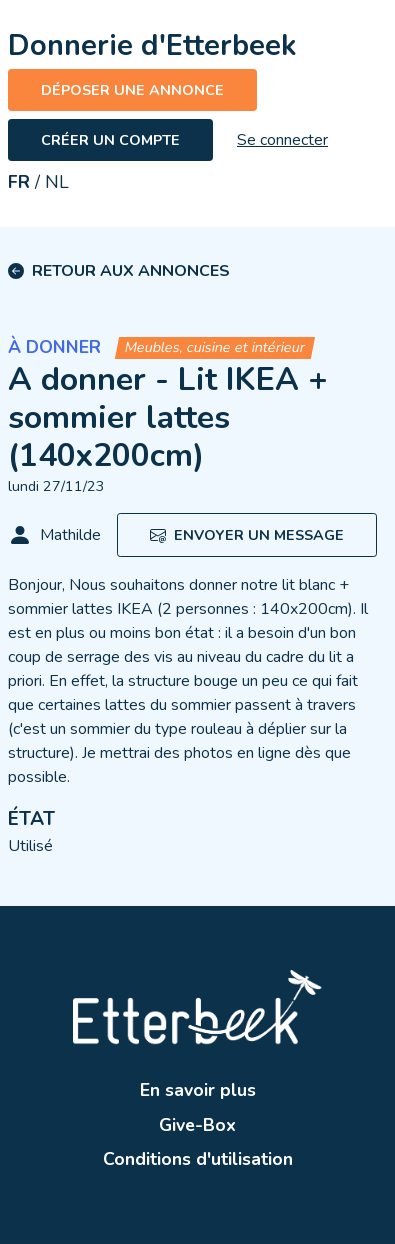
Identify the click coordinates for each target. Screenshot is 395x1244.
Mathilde (54, 535)
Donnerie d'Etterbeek (152, 46)
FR (19, 182)
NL (57, 182)
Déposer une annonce (132, 90)
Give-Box (197, 1125)
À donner (54, 347)
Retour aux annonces (131, 271)
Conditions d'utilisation (198, 1159)
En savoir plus (198, 1090)
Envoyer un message (247, 535)
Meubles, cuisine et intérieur (215, 347)
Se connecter (282, 140)
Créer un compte (110, 140)
